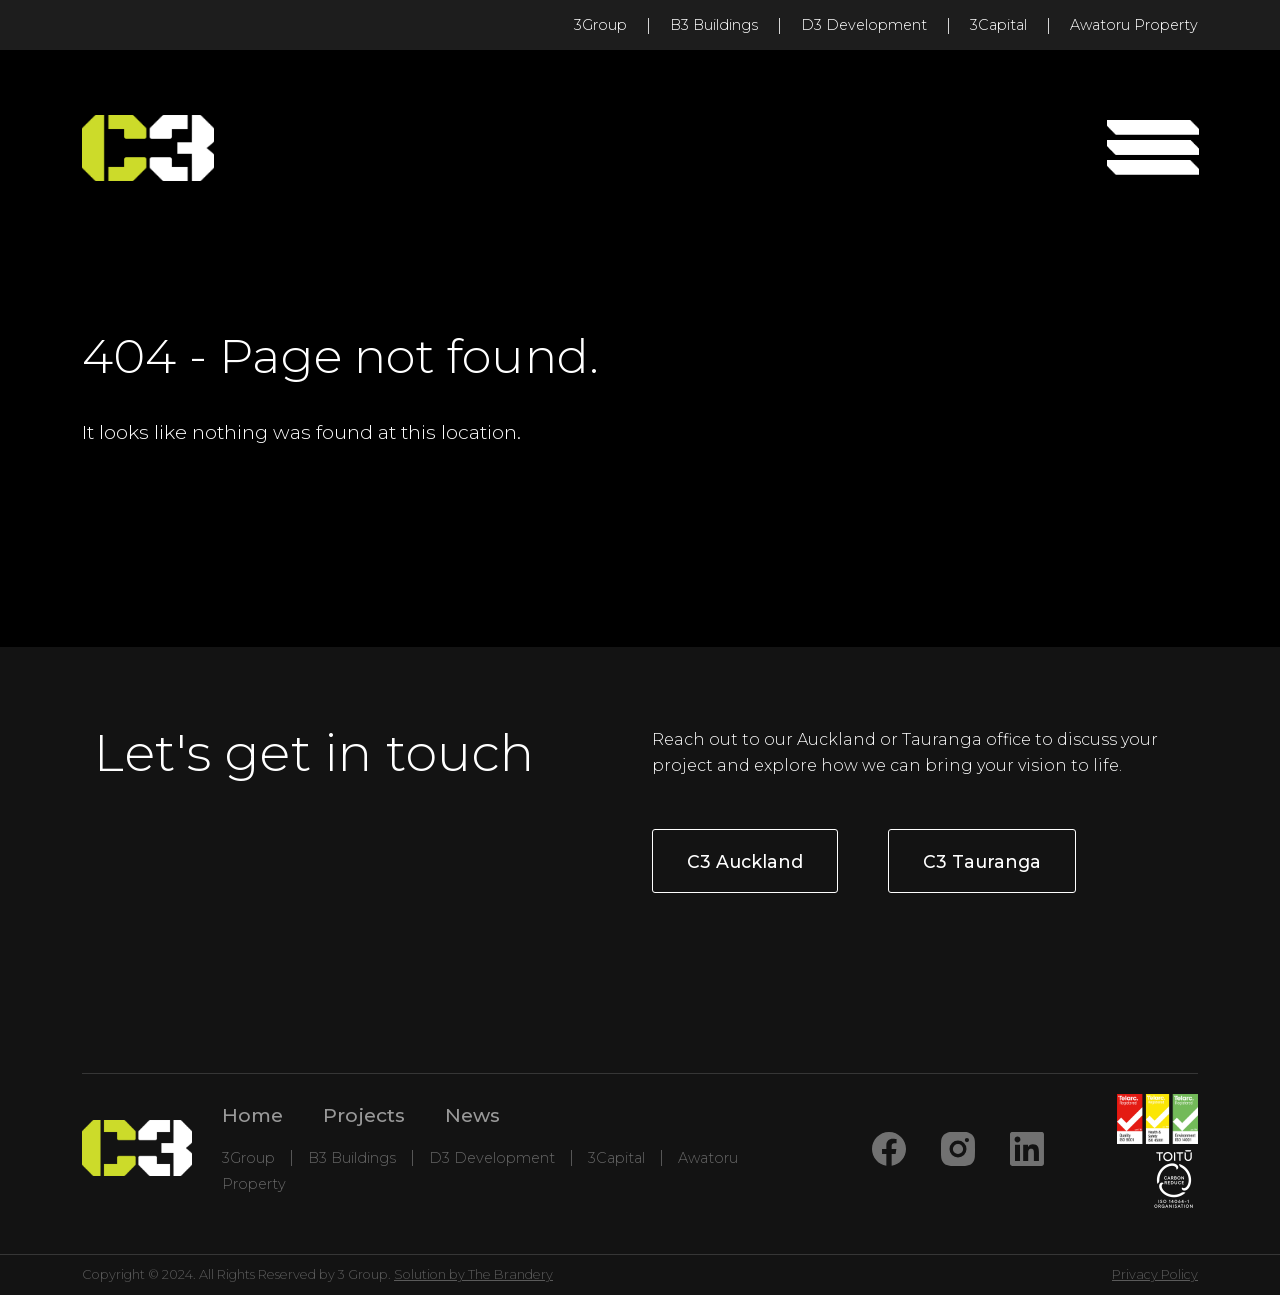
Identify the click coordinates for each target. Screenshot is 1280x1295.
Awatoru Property (1134, 25)
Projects (364, 1115)
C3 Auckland (745, 861)
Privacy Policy (1155, 1274)
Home (252, 1115)
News (472, 1115)
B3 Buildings (714, 25)
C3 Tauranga (982, 861)
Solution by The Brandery (473, 1274)
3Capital (998, 25)
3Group (600, 25)
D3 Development (864, 25)
